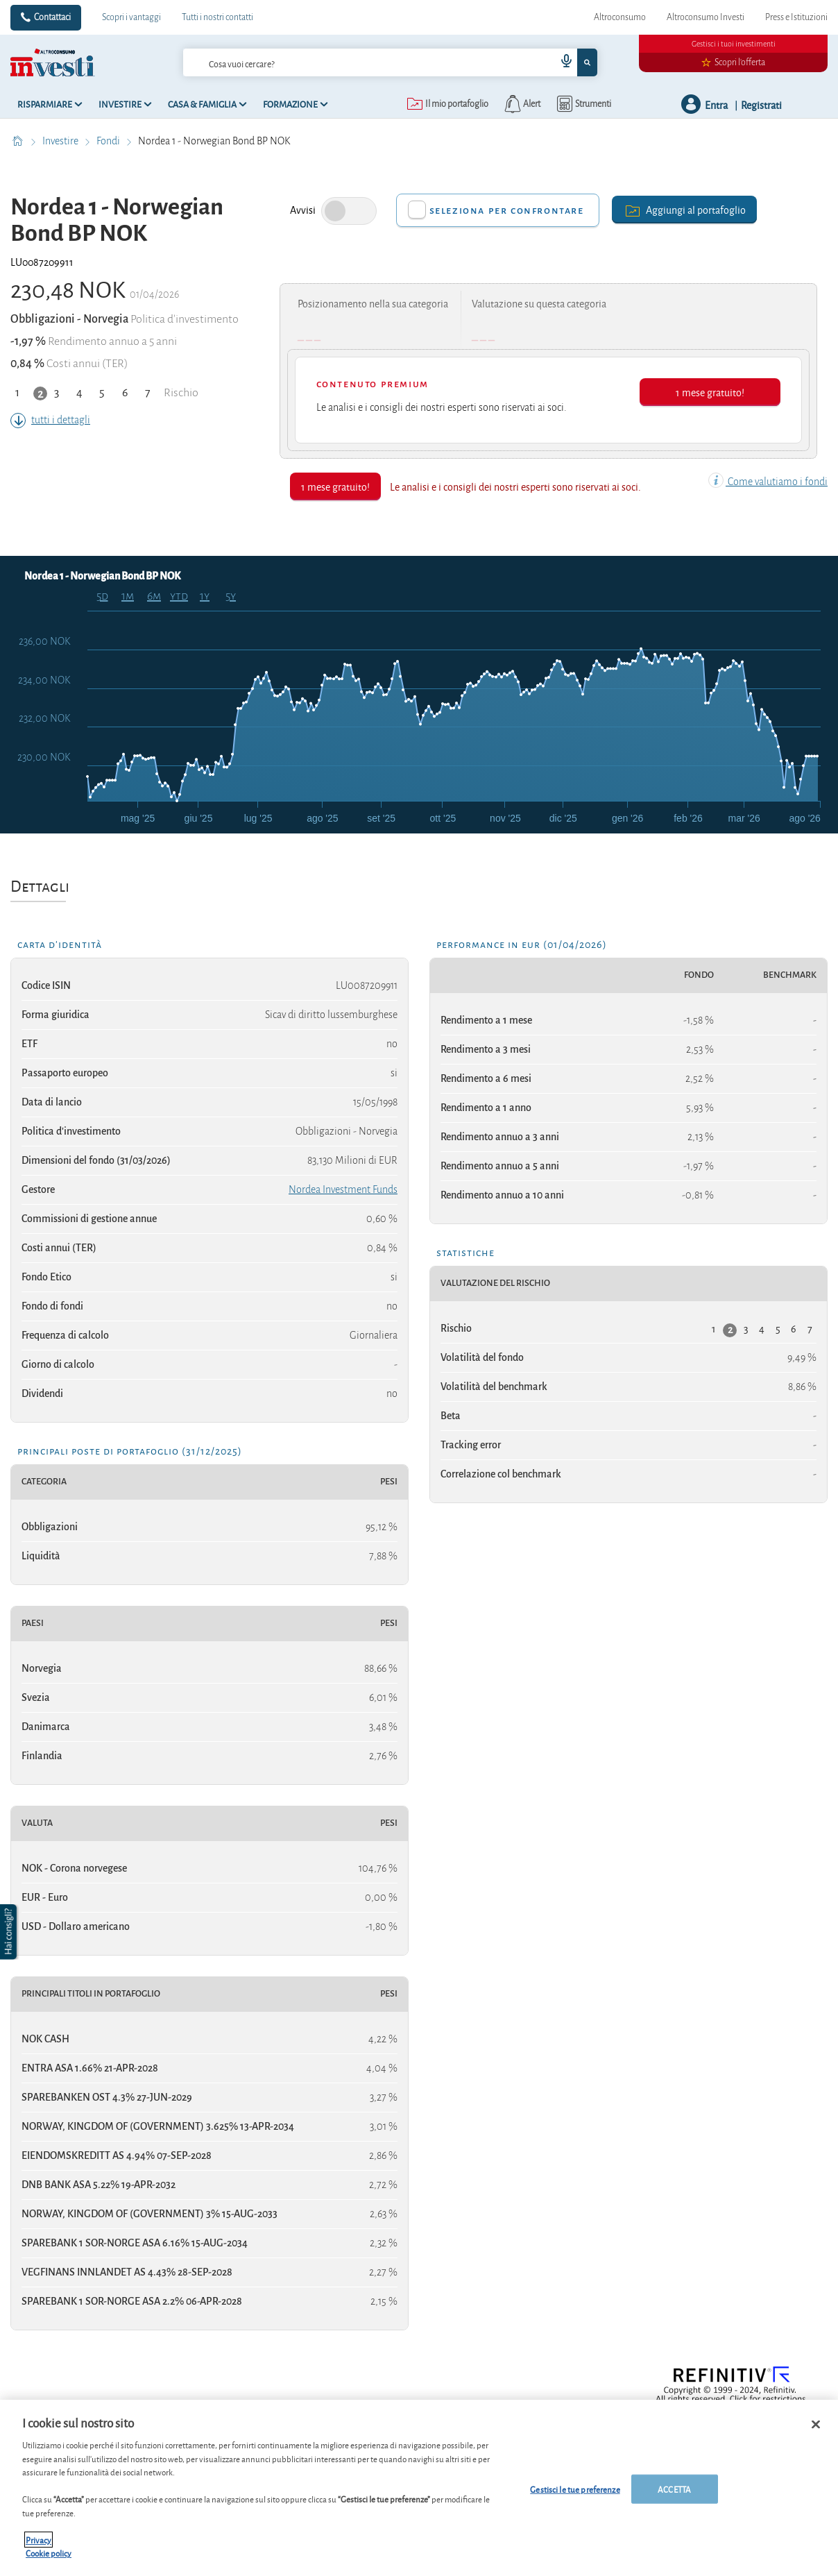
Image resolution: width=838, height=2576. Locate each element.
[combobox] (390, 62)
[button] (9, 1932)
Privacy (38, 2539)
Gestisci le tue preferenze (574, 2489)
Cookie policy (48, 2552)
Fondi (109, 140)
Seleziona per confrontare (506, 210)
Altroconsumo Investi (705, 17)
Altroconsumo (620, 17)
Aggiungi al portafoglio (684, 209)
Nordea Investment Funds (343, 1189)
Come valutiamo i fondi (768, 481)
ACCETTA (674, 2489)
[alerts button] (521, 104)
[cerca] (347, 62)
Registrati (761, 104)
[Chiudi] (816, 2424)
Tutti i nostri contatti (217, 17)
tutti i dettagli (50, 419)
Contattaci (52, 17)
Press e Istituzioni (796, 17)
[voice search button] (560, 62)
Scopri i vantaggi (131, 17)
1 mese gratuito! (710, 392)
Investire (61, 140)
